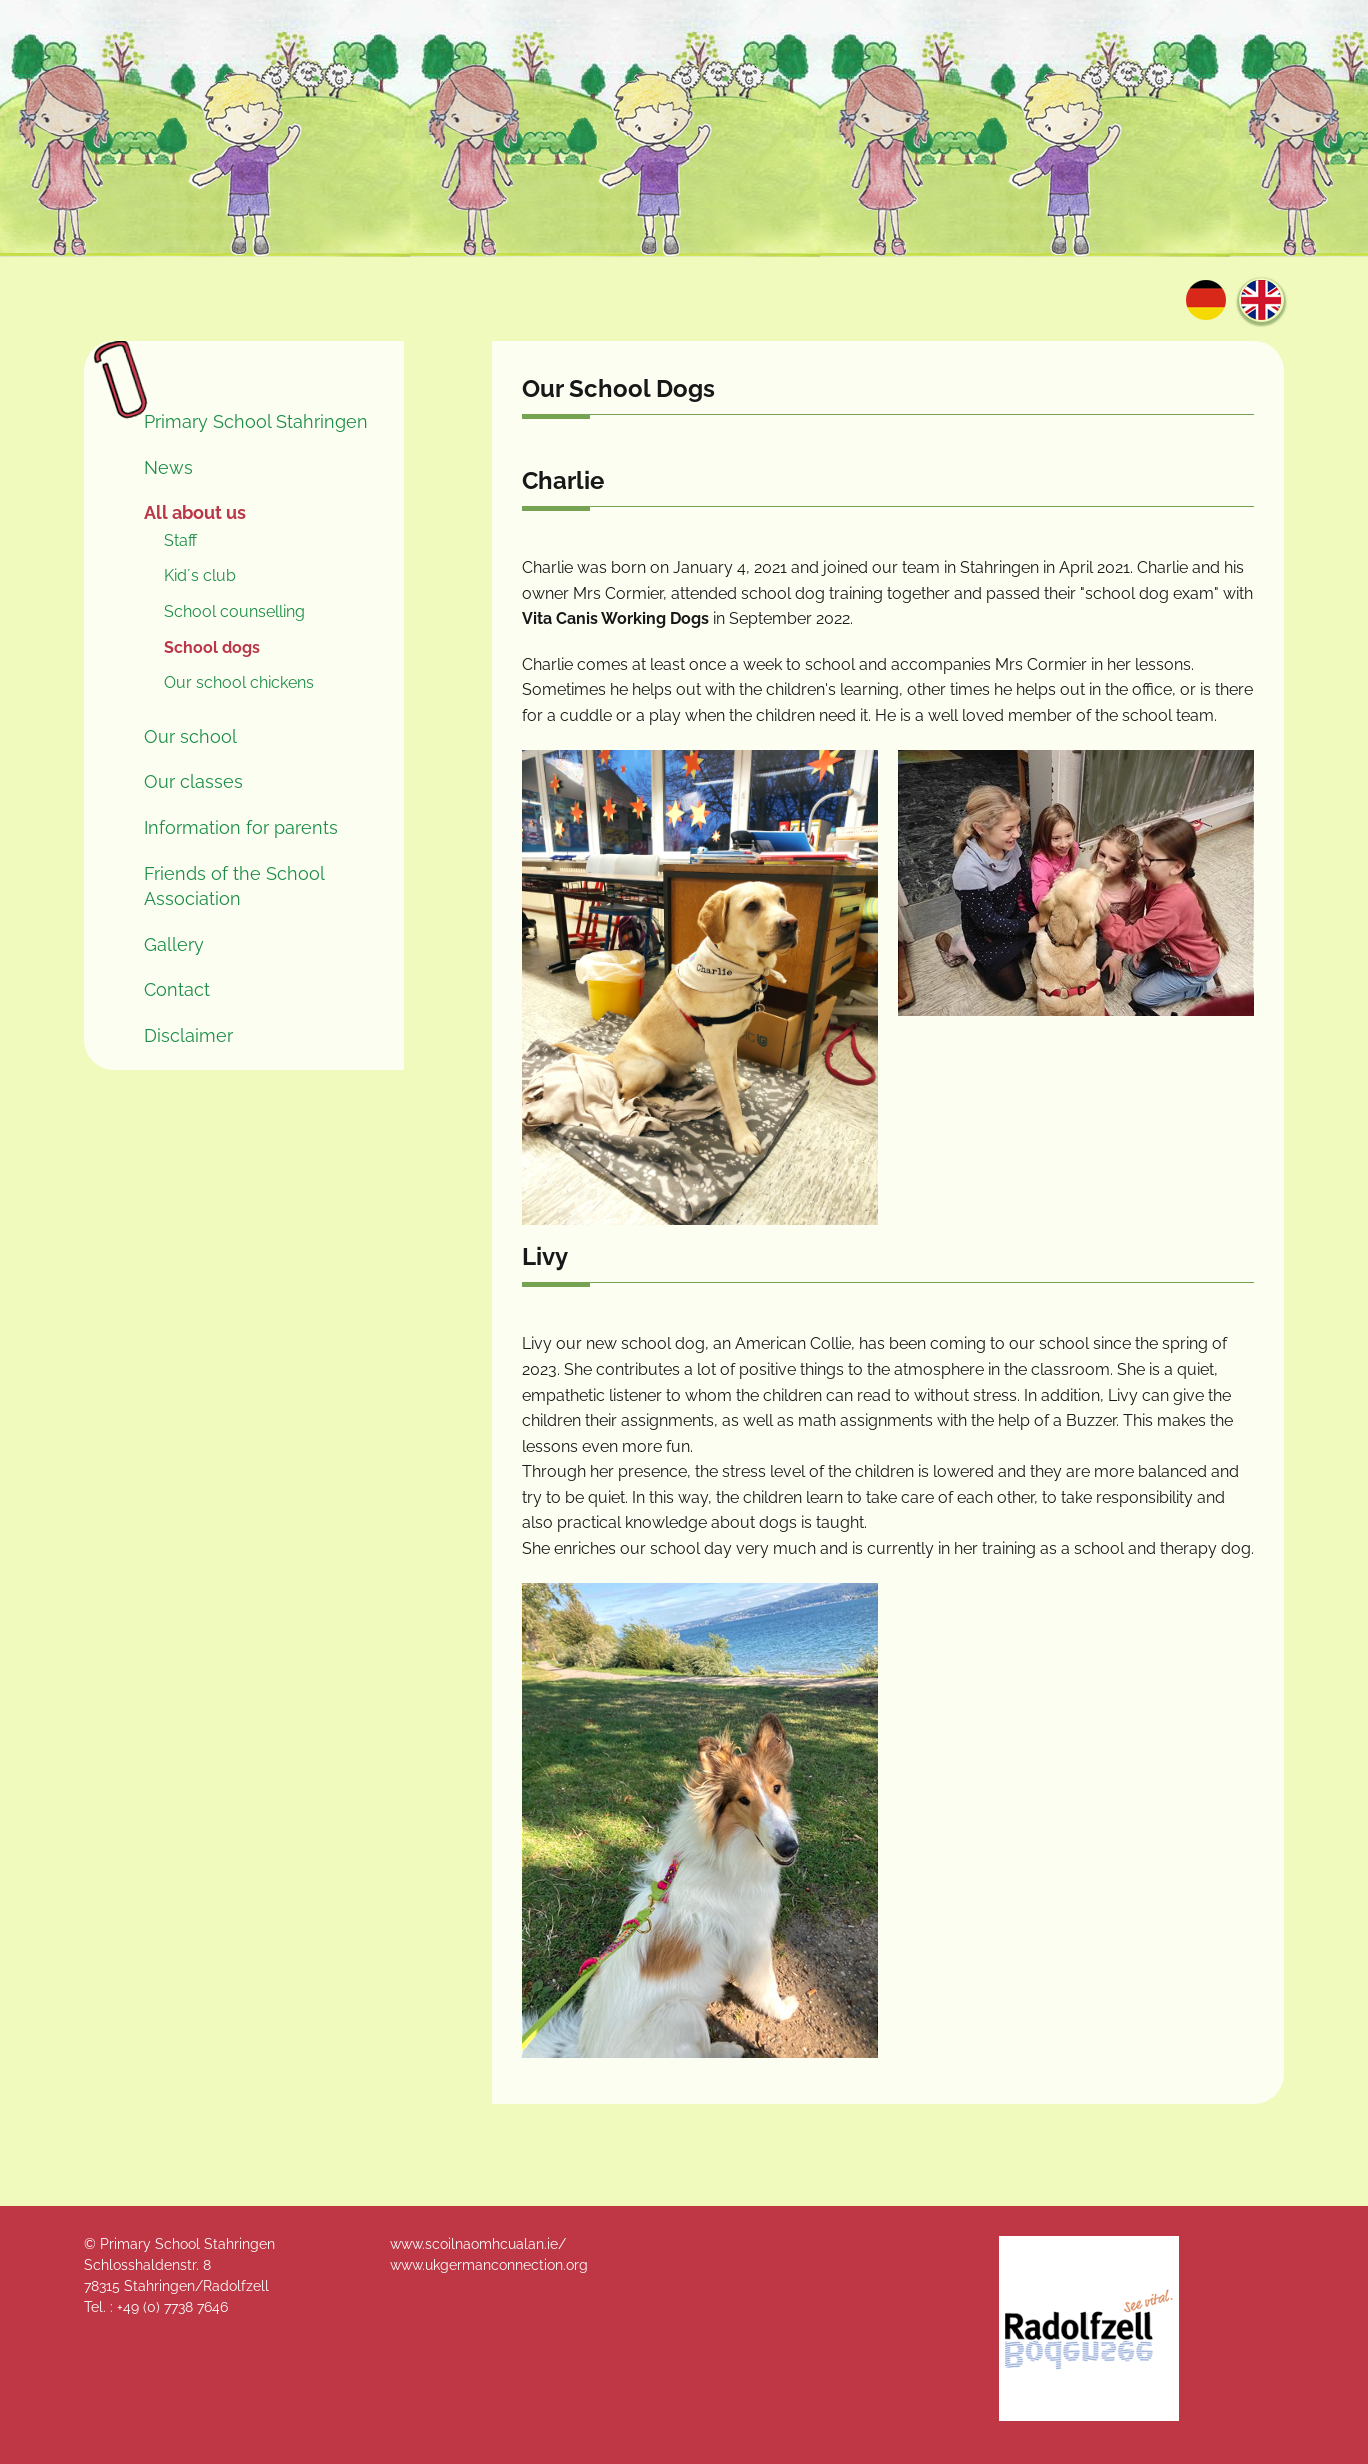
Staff (180, 540)
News (168, 467)
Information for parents (241, 827)
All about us (195, 512)
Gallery (174, 944)
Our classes (193, 781)
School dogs (212, 647)
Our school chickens (239, 682)
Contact (177, 989)
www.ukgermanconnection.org (489, 2265)
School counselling (234, 611)
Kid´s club (200, 575)
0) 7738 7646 (187, 2307)
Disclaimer (188, 1035)
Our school (190, 736)
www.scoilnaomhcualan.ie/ (478, 2244)
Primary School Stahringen (256, 421)
